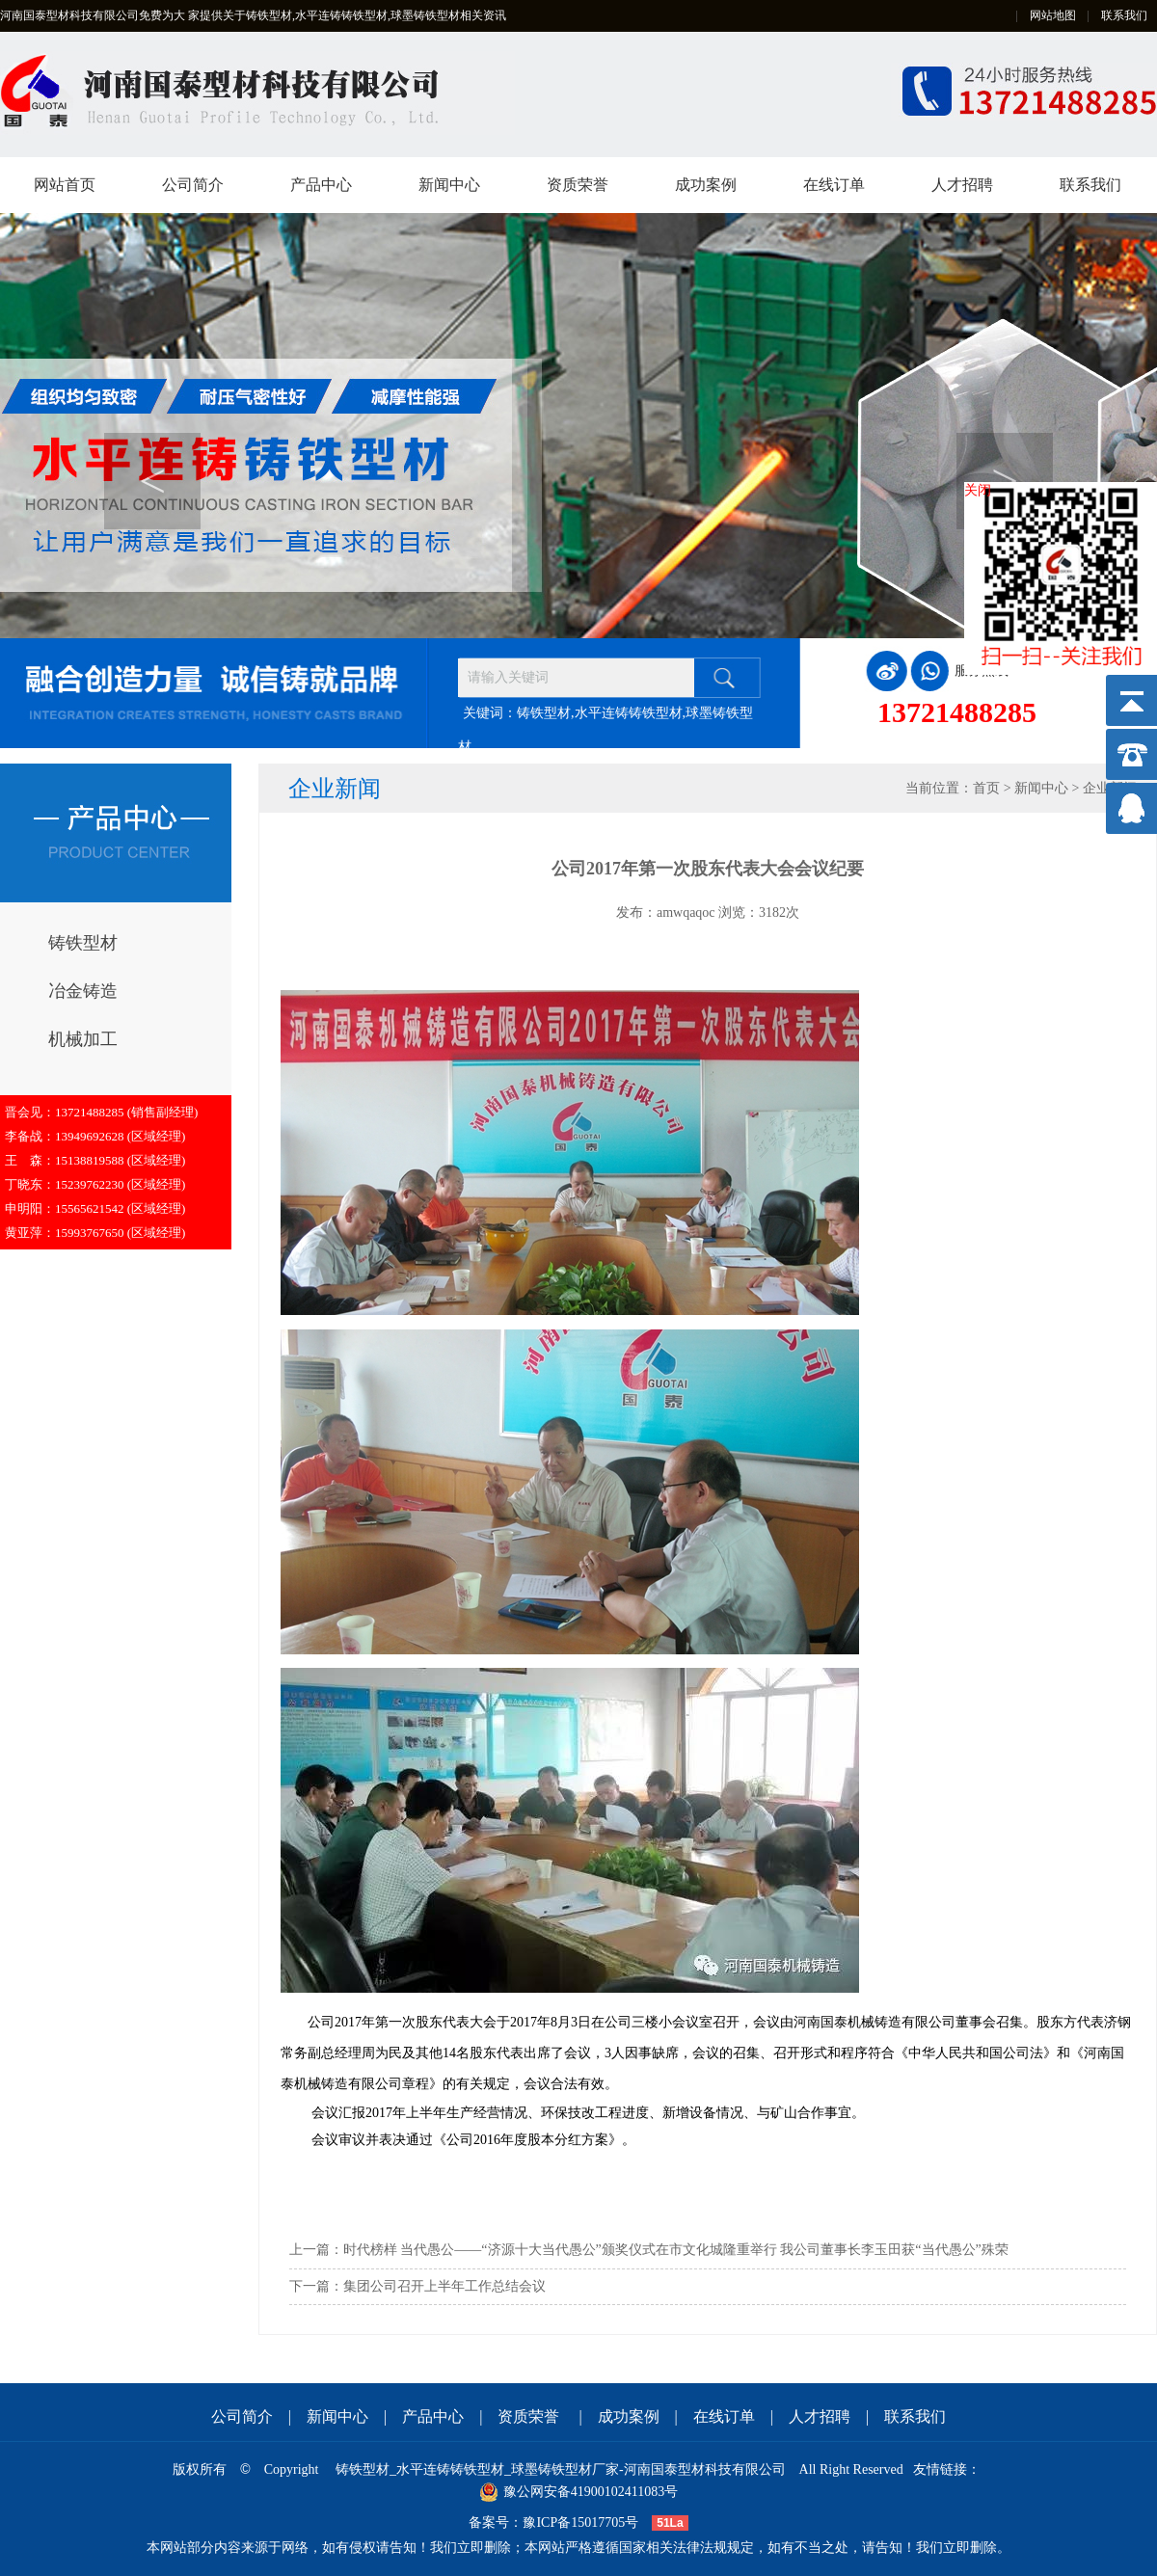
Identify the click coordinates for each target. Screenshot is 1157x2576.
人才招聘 (962, 184)
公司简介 (193, 184)
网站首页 (64, 184)
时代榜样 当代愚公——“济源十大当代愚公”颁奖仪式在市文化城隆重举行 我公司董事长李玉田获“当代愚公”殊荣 (676, 2249)
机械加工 (83, 1039)
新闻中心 (449, 184)
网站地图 (1053, 15)
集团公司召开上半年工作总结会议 (444, 2286)
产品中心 (321, 184)
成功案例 (706, 184)
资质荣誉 (577, 184)
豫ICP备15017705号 (580, 2522)
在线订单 (834, 184)
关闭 (977, 490)
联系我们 (1124, 15)
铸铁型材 (83, 943)
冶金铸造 (83, 991)
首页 (986, 788)
